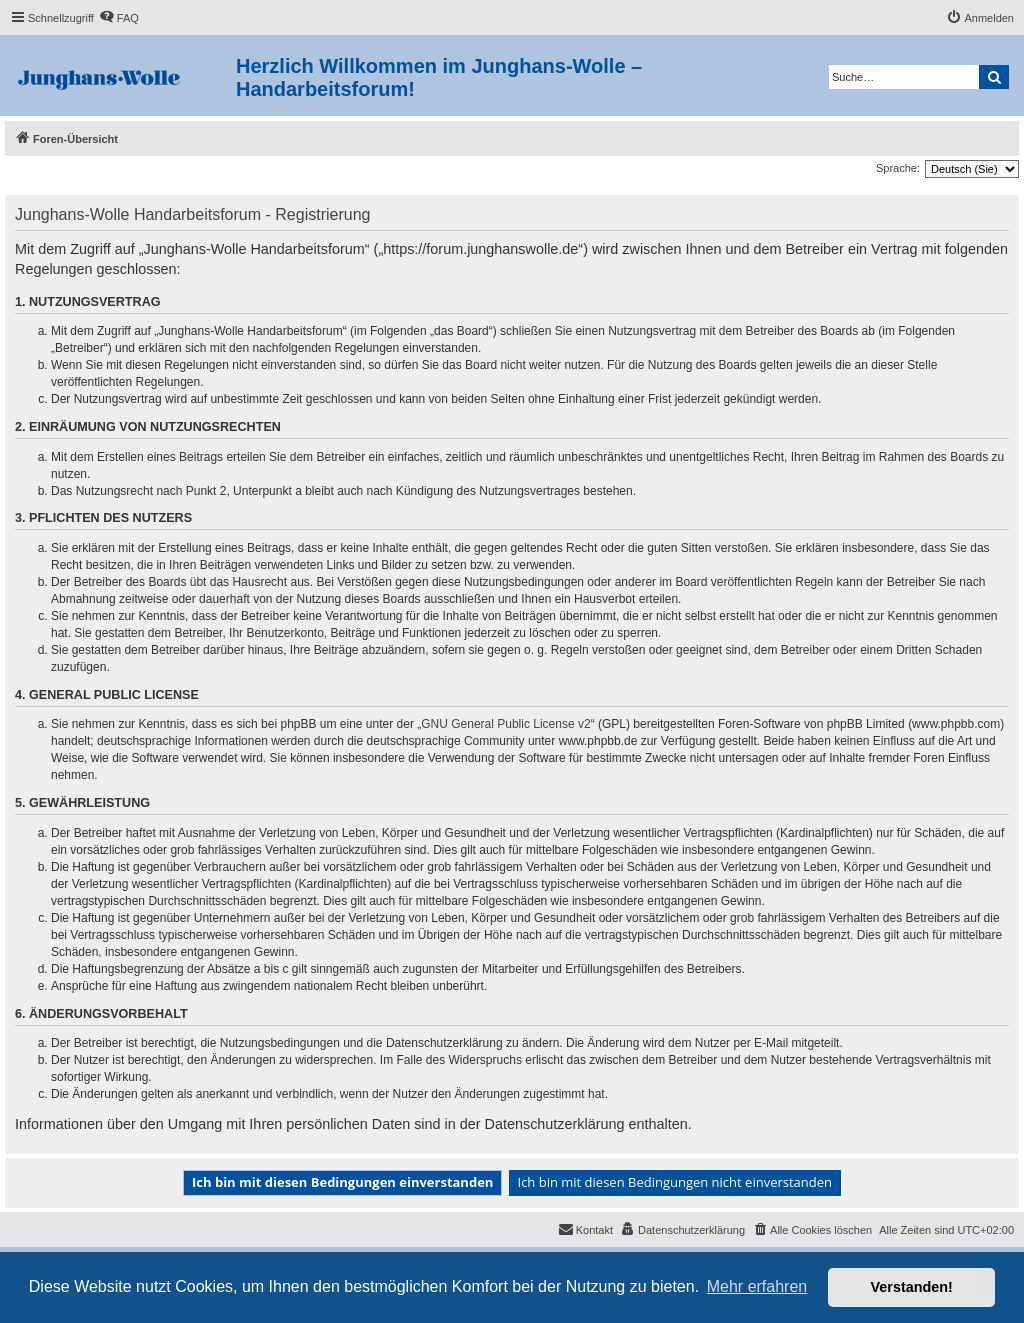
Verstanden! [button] (912, 1287)
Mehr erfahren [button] (757, 1286)
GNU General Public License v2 (505, 724)
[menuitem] (119, 18)
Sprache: (898, 168)
